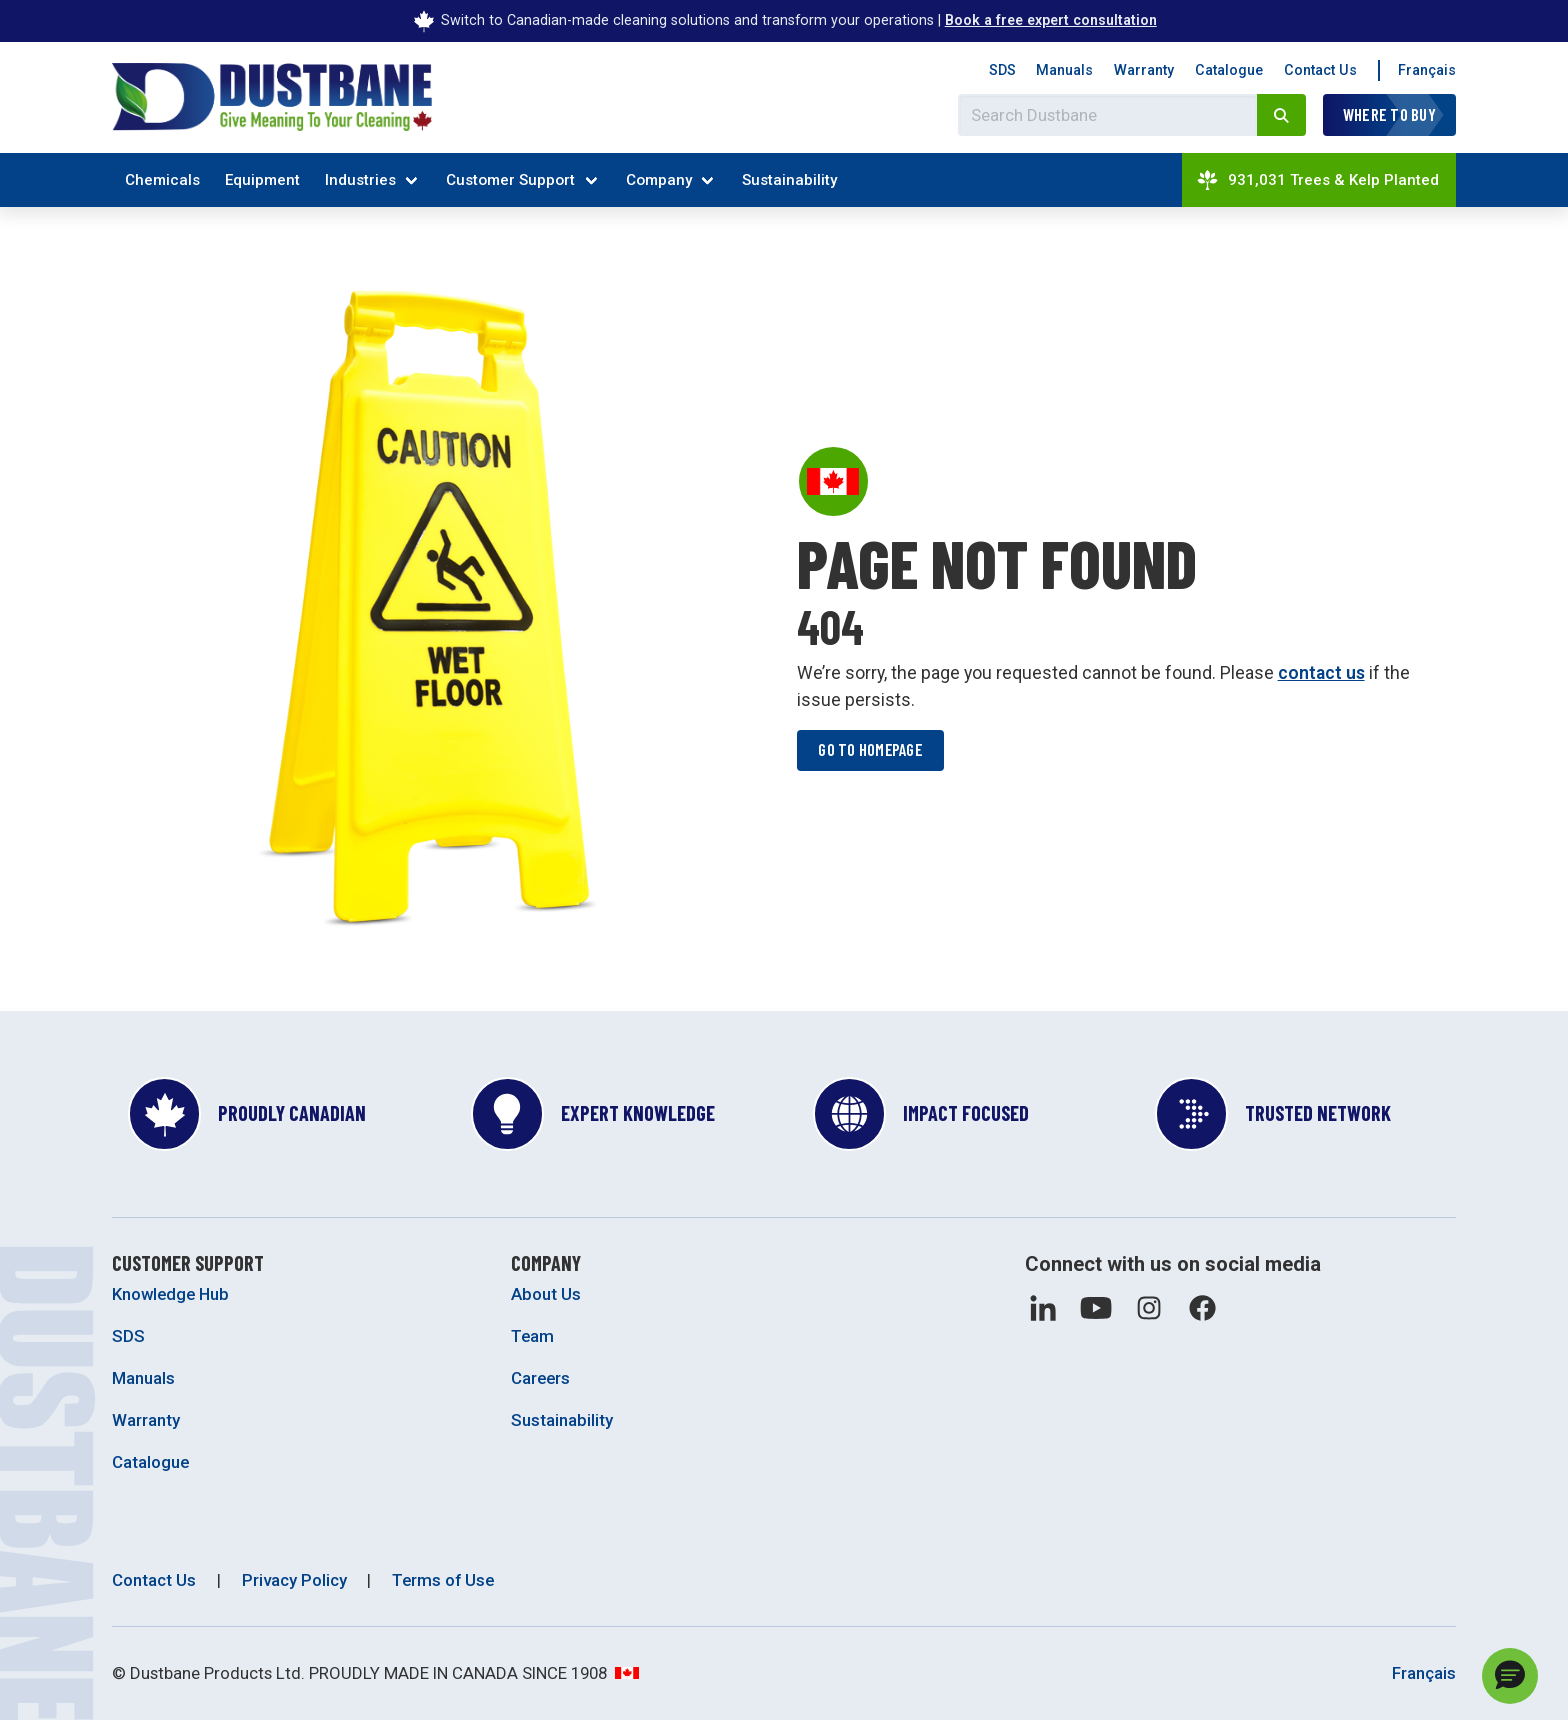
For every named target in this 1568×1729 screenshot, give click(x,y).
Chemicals (162, 180)
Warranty (1144, 70)
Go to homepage (872, 754)
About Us (546, 1302)
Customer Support (510, 180)
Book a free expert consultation (1051, 20)
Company (659, 180)
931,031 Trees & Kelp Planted (1317, 180)
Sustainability (789, 180)
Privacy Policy (294, 1587)
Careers (540, 1386)
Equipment (262, 180)
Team (532, 1344)
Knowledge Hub (170, 1302)
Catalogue (1229, 70)
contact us (1321, 677)
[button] (1510, 1676)
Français (1427, 70)
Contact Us (1320, 70)
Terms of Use (443, 1587)
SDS (1002, 70)
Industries (360, 180)
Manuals (1064, 70)
